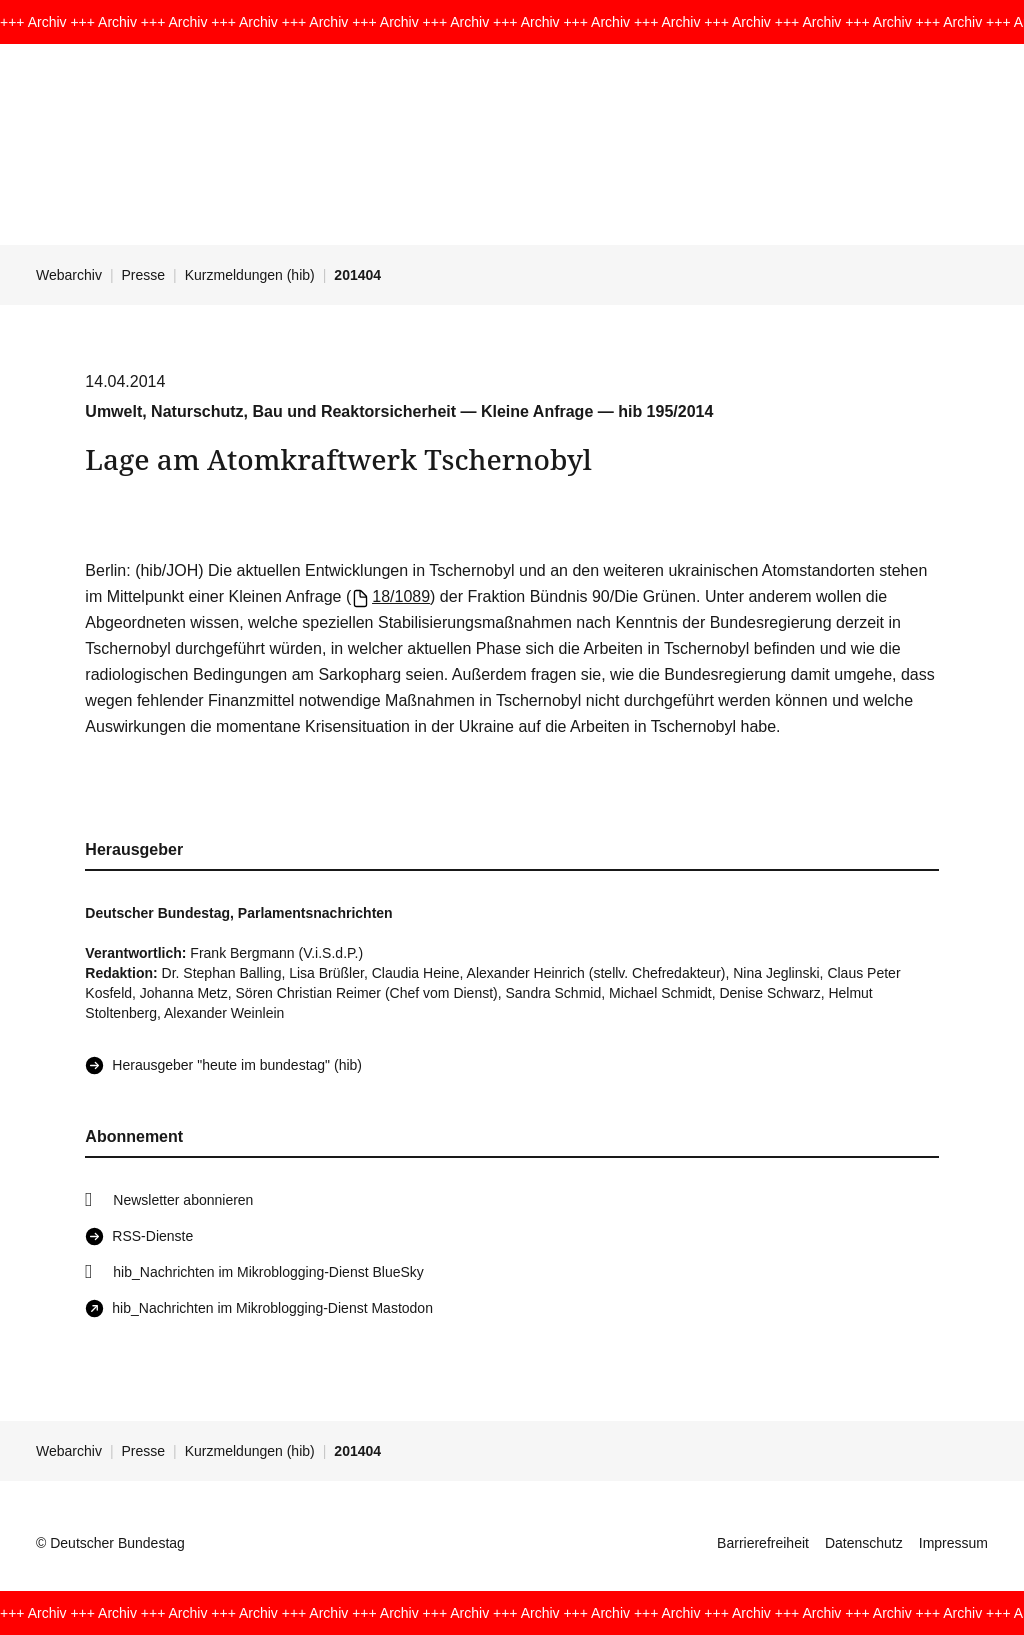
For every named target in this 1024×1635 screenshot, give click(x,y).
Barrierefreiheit (763, 1543)
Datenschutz (864, 1543)
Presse (144, 275)
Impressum (953, 1543)
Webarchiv (69, 275)
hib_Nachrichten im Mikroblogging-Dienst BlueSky (268, 1272)
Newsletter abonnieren (183, 1200)
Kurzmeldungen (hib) (250, 275)
